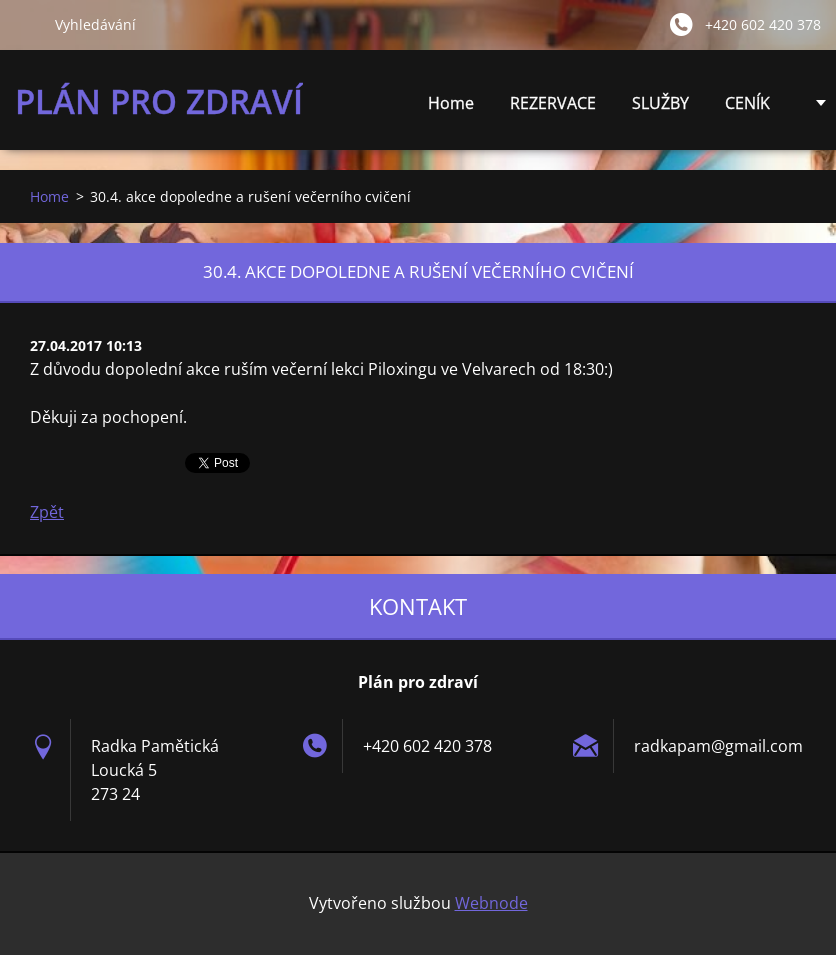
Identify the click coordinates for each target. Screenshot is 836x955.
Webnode (491, 903)
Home (451, 103)
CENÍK (747, 108)
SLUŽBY (660, 108)
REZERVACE (553, 103)
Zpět (47, 512)
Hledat (27, 24)
